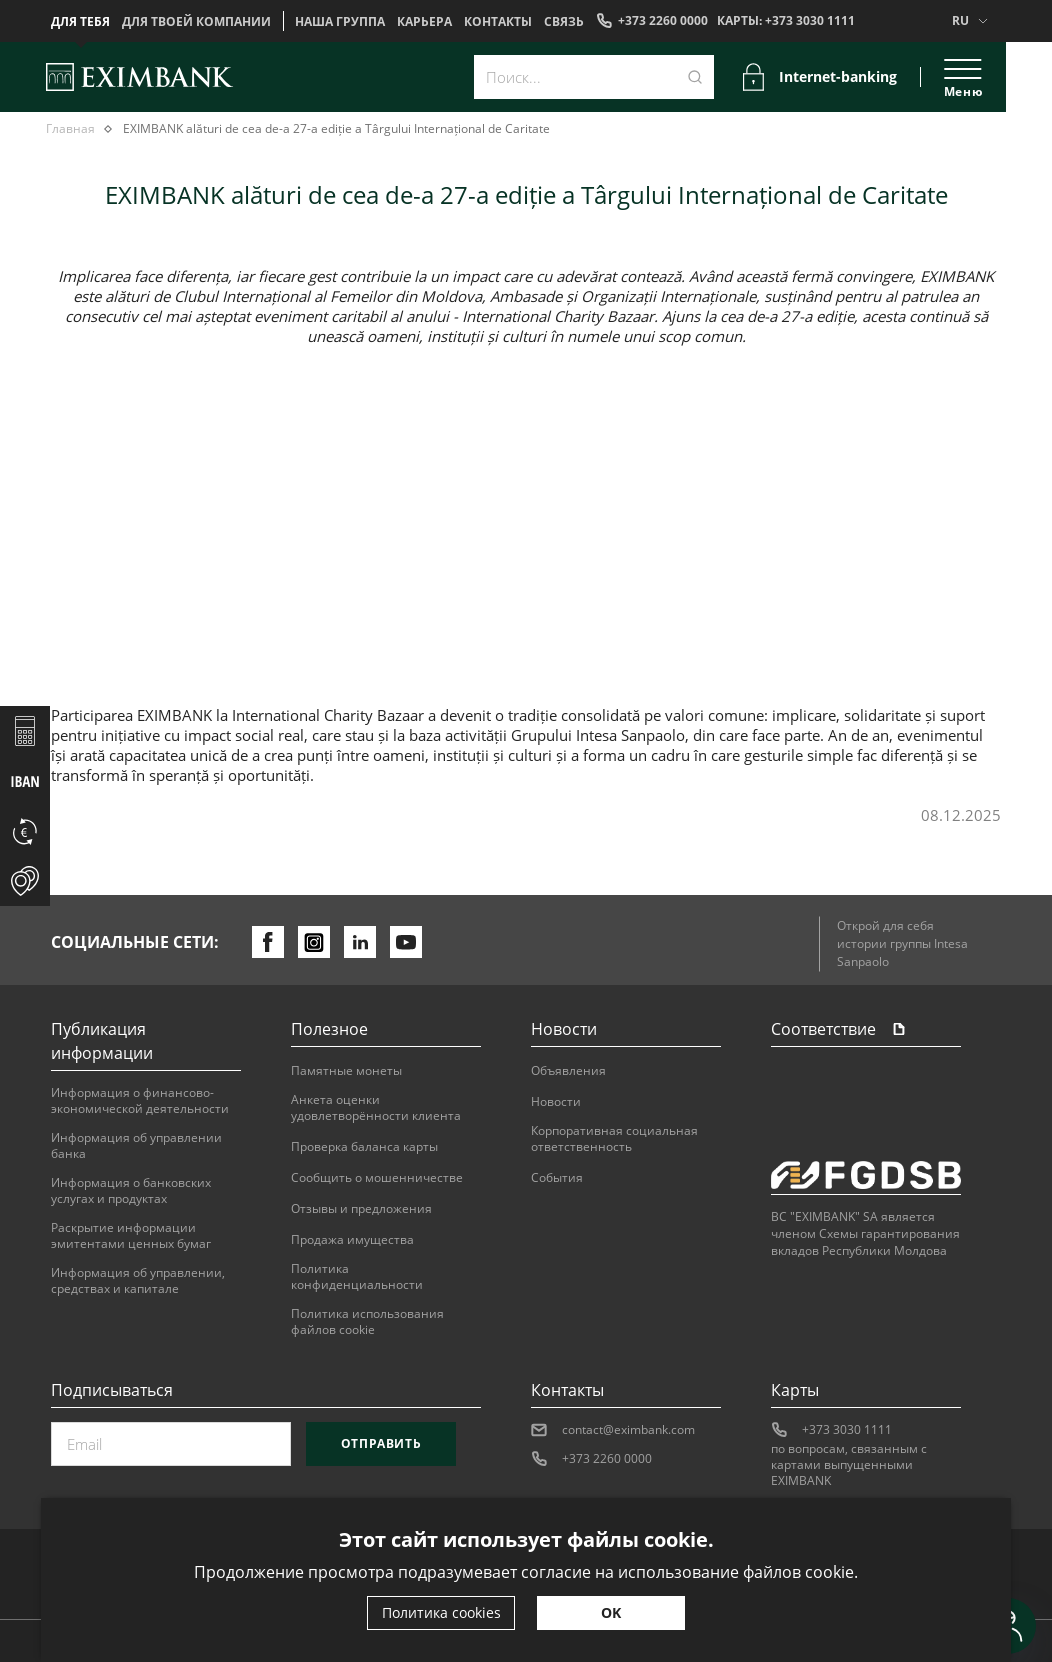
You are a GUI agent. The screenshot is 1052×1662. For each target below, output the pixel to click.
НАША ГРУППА (340, 22)
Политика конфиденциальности (357, 1277)
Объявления (568, 1071)
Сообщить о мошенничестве (377, 1178)
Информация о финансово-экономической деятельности (140, 1101)
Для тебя (80, 22)
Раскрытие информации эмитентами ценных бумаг (131, 1236)
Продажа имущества (352, 1240)
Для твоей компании (196, 22)
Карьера (424, 22)
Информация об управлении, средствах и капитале (138, 1281)
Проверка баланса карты (364, 1147)
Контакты (498, 22)
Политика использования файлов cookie (367, 1322)
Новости (556, 1102)
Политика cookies (441, 1612)
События (557, 1178)
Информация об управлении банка (136, 1146)
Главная (70, 129)
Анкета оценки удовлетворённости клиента (376, 1108)
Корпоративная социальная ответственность (614, 1139)
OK (611, 1612)
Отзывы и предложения (361, 1209)
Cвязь (564, 22)
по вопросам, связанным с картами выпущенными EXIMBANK (849, 1465)
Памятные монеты (346, 1071)
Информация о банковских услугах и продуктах (131, 1191)
